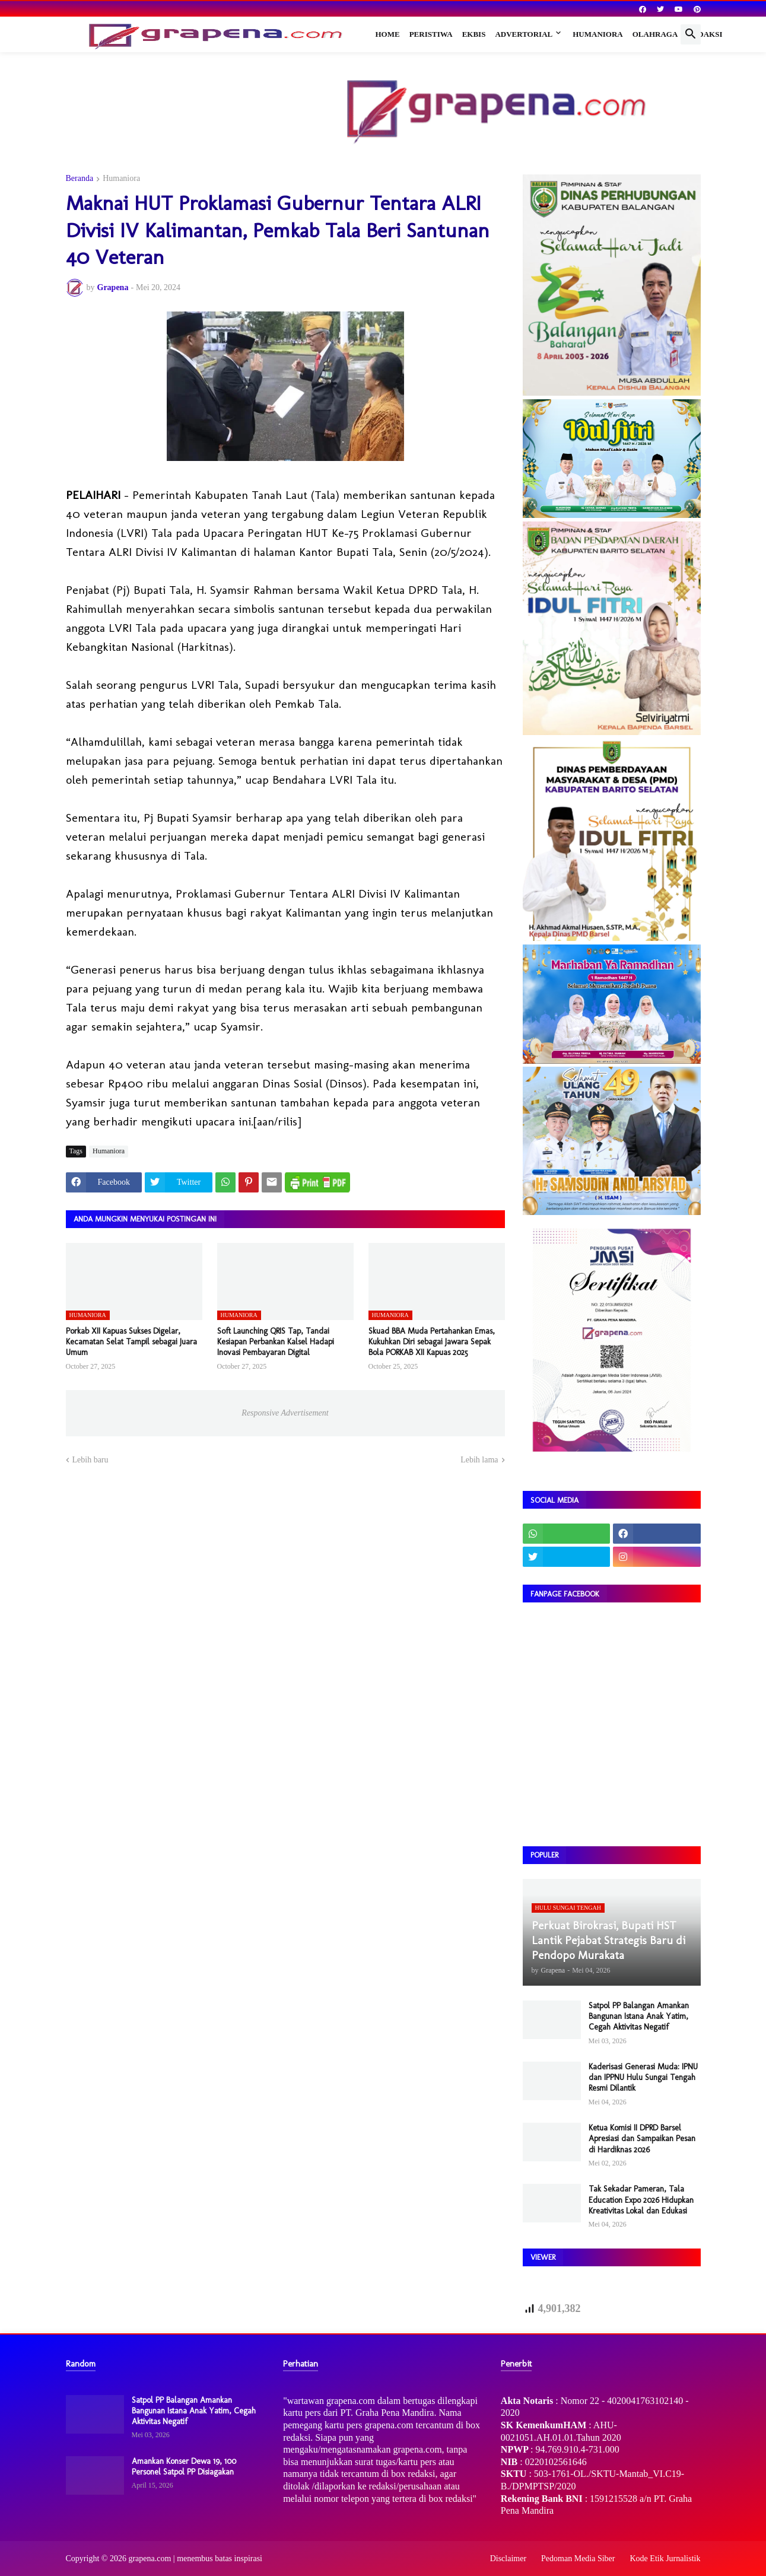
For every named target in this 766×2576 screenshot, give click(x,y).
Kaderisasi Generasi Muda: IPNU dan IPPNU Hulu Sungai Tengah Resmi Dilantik (643, 2077)
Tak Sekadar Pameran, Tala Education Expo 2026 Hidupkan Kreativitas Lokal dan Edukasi (641, 2199)
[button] (691, 34)
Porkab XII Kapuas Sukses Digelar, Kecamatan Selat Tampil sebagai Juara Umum (131, 1341)
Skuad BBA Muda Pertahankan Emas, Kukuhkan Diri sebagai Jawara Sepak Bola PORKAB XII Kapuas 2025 (431, 1341)
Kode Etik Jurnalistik (665, 2558)
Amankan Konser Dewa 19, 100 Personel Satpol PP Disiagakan (184, 2466)
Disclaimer (508, 2558)
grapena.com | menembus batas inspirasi (195, 2558)
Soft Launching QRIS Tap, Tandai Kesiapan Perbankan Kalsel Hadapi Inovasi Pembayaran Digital (275, 1341)
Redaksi (704, 34)
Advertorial (523, 34)
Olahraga (655, 34)
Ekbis (474, 34)
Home (388, 34)
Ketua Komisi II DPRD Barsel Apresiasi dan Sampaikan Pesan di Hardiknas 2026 (642, 2138)
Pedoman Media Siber (578, 2558)
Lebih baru (90, 1459)
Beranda (80, 178)
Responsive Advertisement (284, 1412)
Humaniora (598, 34)
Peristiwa (431, 34)
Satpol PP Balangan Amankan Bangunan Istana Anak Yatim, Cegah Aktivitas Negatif (639, 2016)
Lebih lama (479, 1459)
